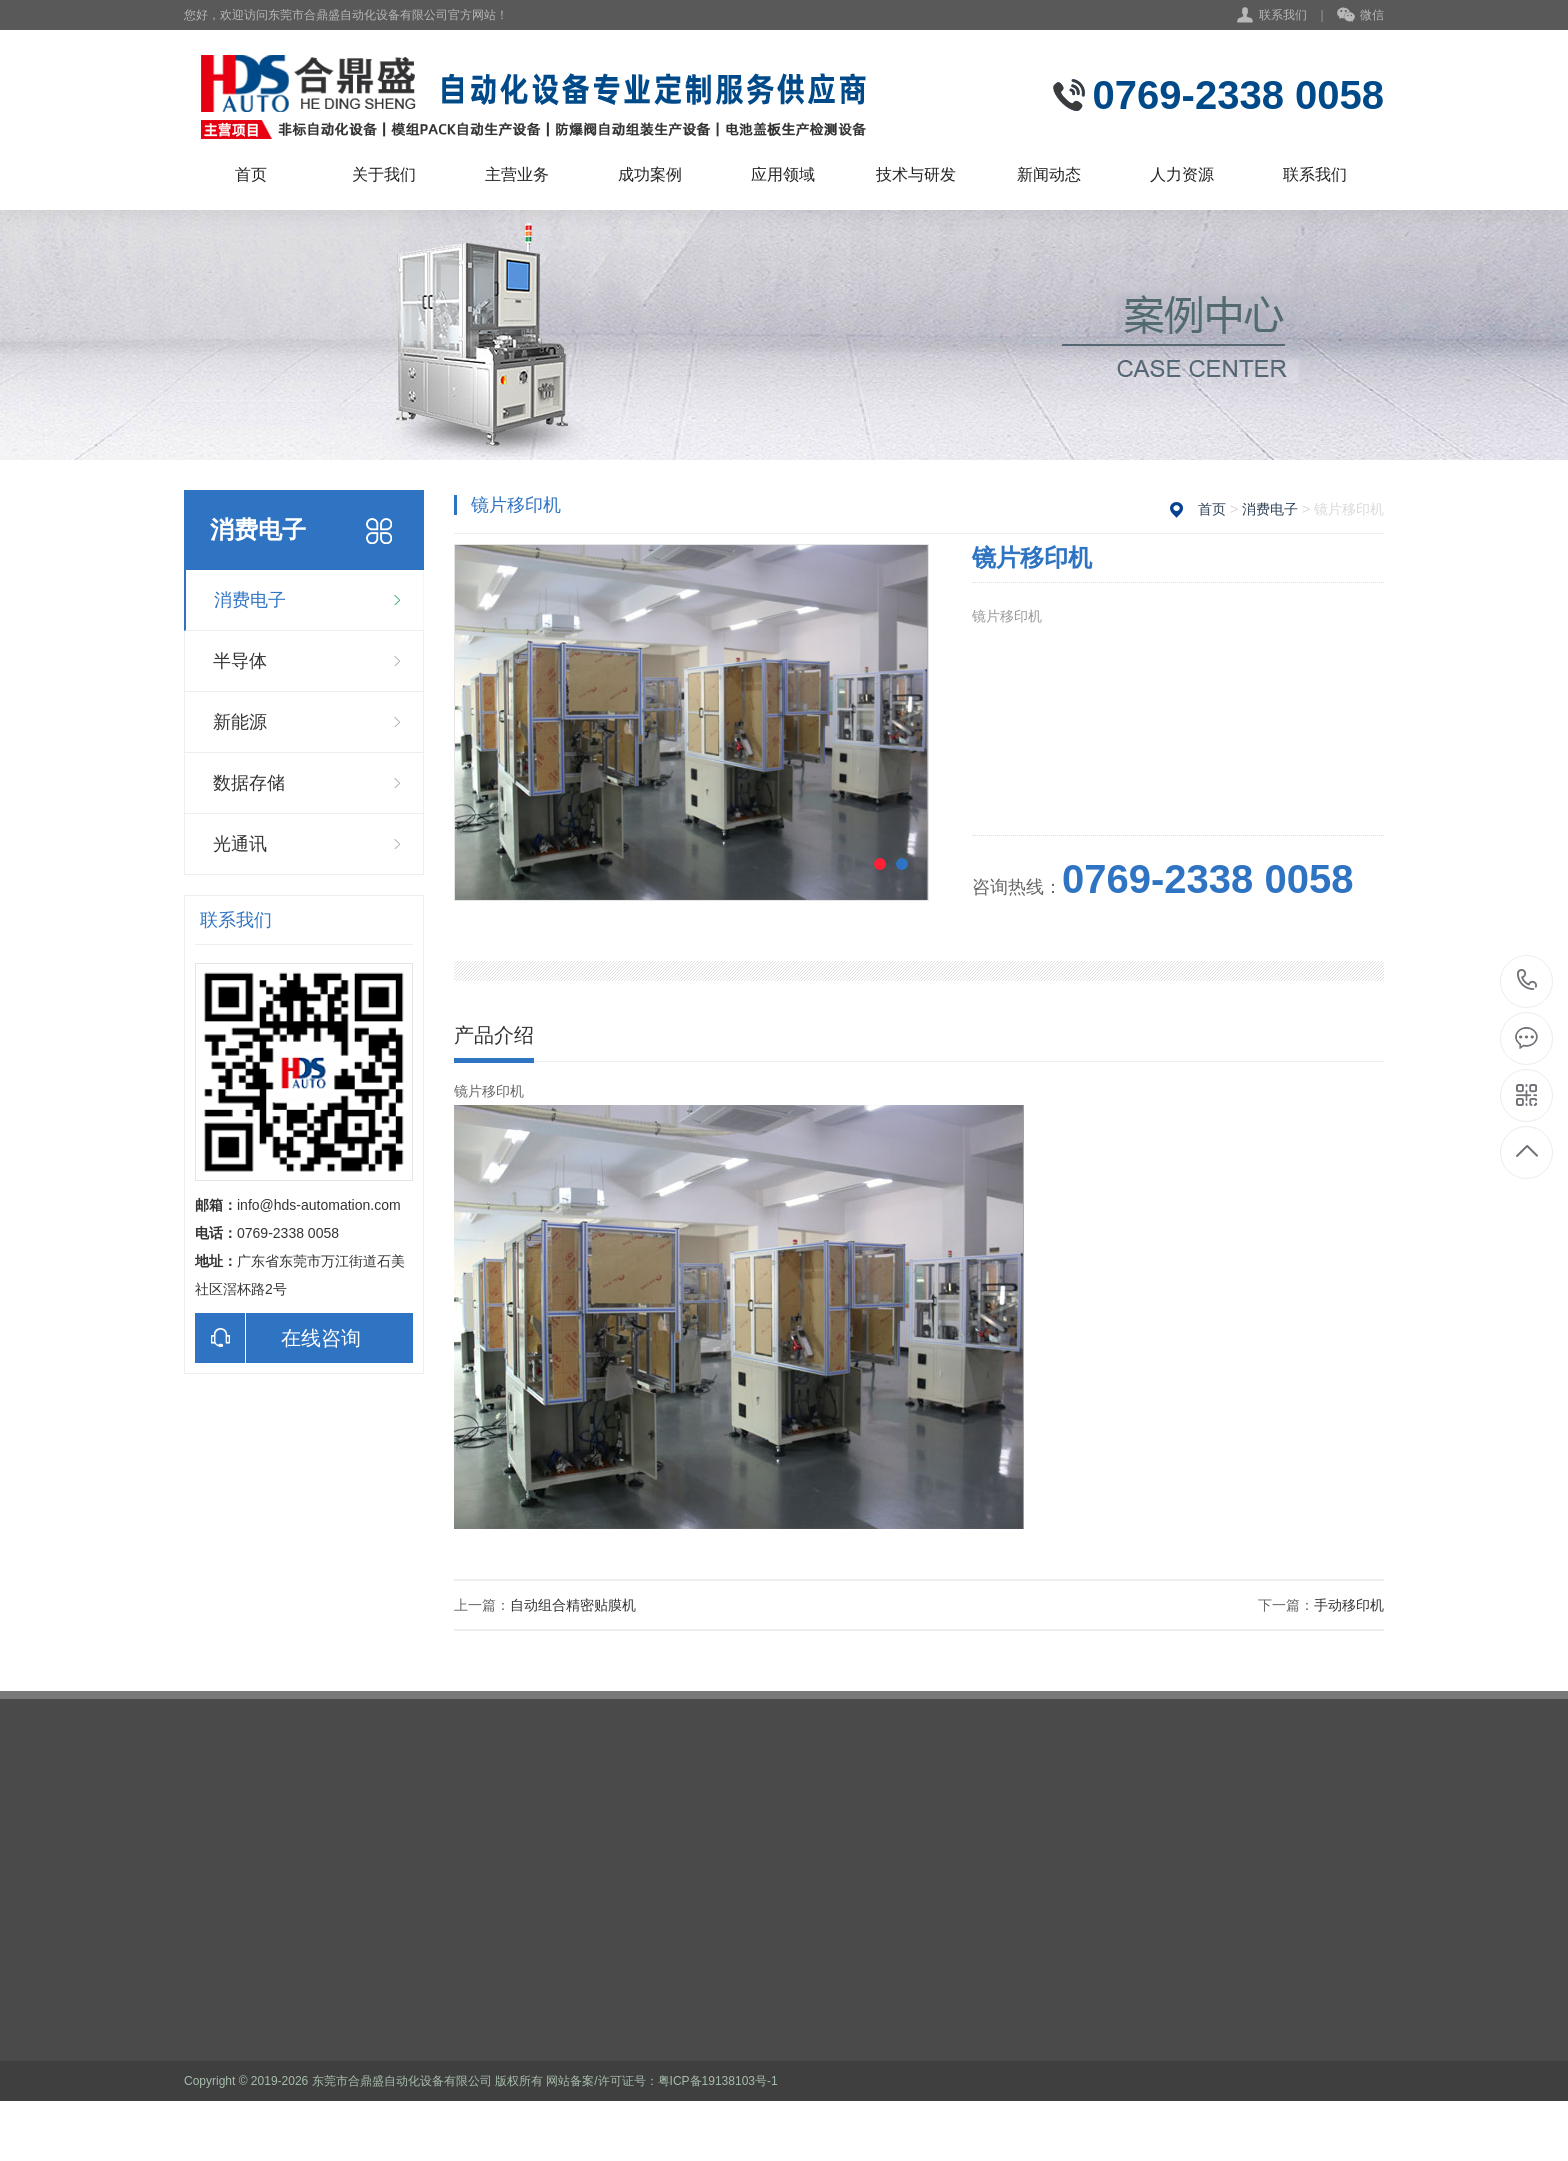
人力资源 (1182, 174)
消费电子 (250, 600)
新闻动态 (1049, 174)
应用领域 (783, 174)
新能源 (240, 722)
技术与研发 (916, 174)
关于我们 (384, 174)
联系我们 (1283, 15)
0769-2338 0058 (1527, 981)
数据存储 (249, 783)
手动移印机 (1349, 1605)
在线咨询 (278, 1338)
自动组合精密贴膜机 (573, 1605)
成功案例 (650, 174)
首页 (251, 174)
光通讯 (240, 844)
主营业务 (517, 174)
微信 (1360, 16)
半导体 (240, 661)
